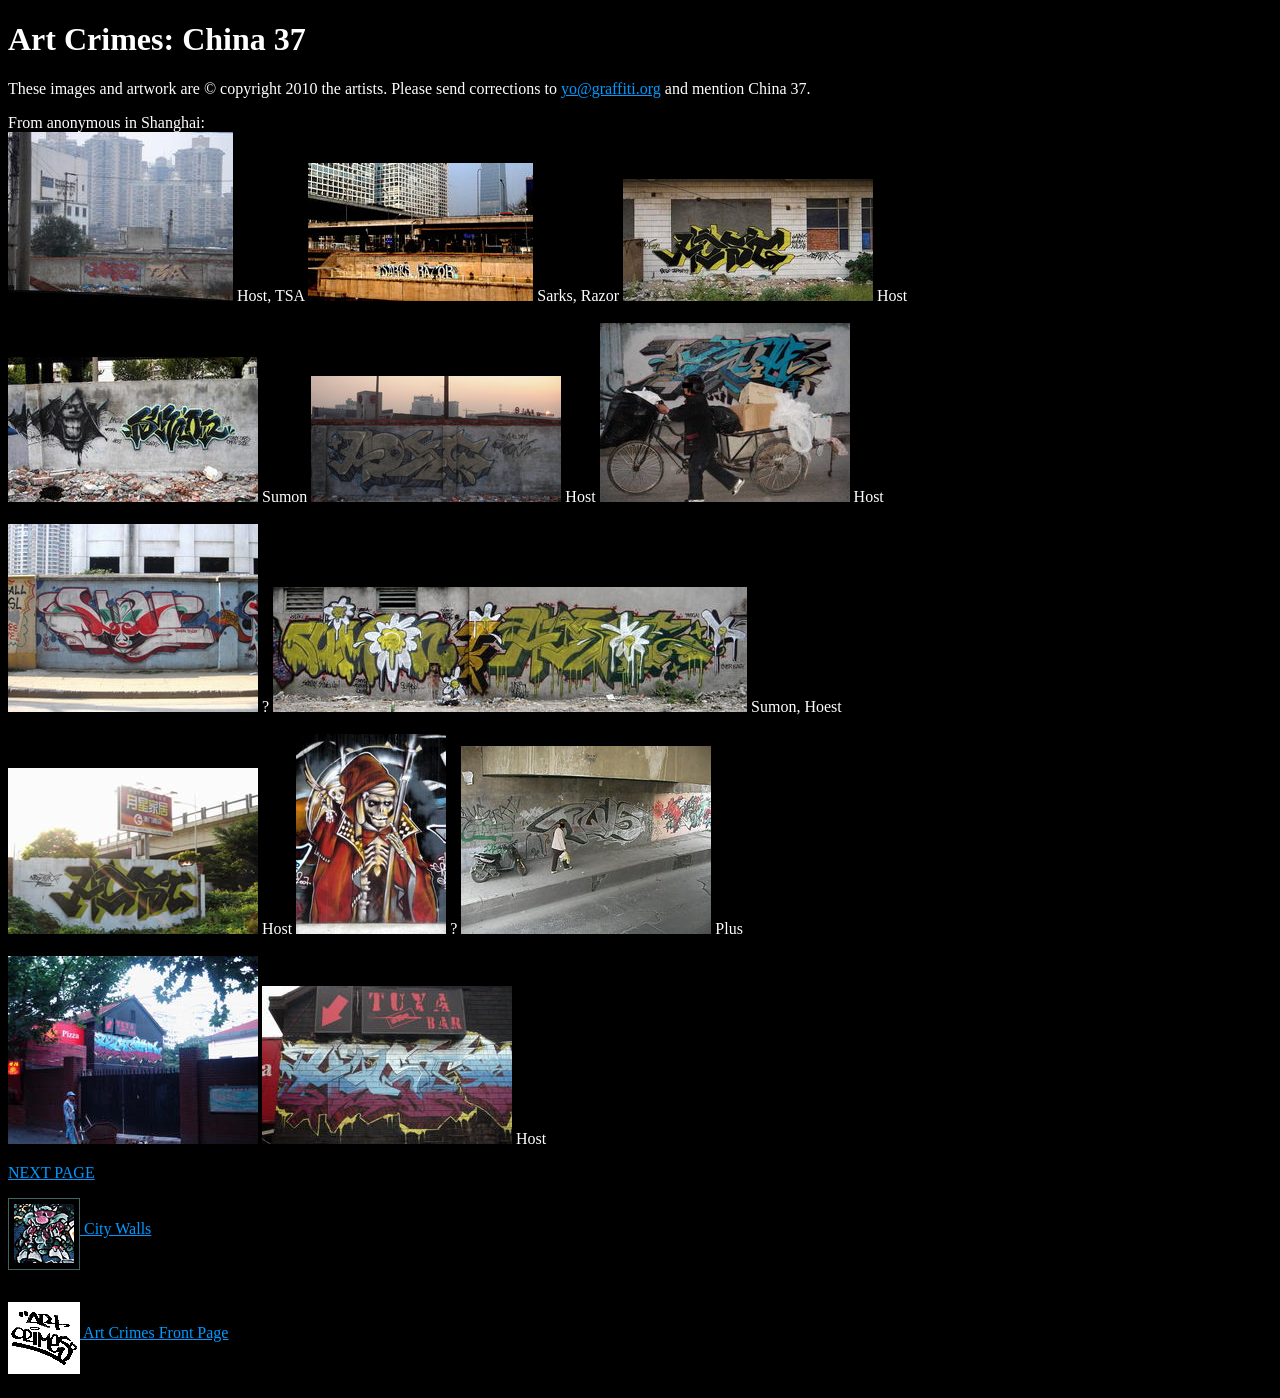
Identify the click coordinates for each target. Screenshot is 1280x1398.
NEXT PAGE (51, 1172)
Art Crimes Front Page (118, 1332)
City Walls (79, 1228)
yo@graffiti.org (611, 88)
